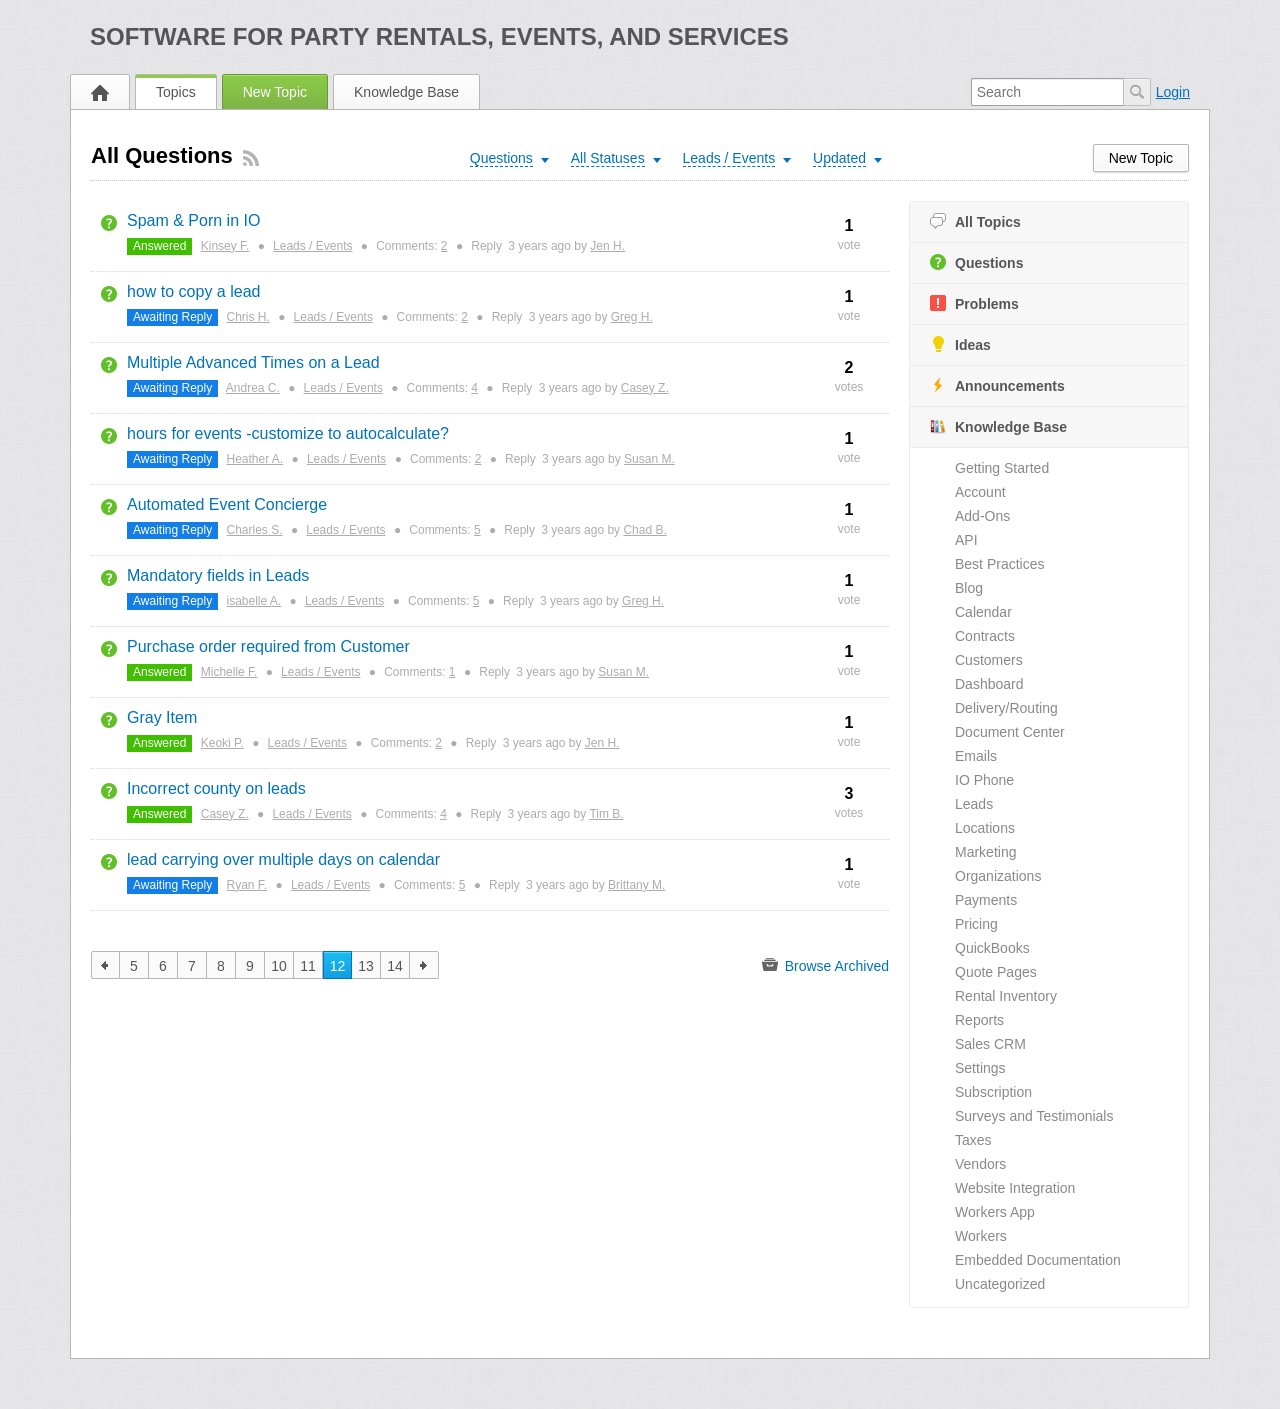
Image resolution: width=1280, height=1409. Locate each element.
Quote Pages (996, 972)
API (966, 540)
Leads (974, 804)
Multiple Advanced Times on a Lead (253, 362)
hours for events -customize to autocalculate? (288, 433)
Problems (974, 303)
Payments (986, 900)
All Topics (975, 221)
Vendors (980, 1164)
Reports (979, 1020)
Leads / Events (312, 246)
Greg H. (632, 317)
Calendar (983, 612)
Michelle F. (229, 672)
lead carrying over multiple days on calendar (283, 859)
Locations (985, 828)
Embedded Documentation (1038, 1260)
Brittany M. (636, 885)
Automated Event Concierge (227, 504)
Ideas (960, 344)
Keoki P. (222, 743)
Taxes (973, 1140)
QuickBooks (992, 948)
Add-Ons (982, 516)
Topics (176, 92)
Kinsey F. (225, 246)
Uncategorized (1000, 1284)
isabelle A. (254, 601)
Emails (976, 756)
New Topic (275, 92)
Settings (980, 1068)
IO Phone (984, 780)
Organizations (998, 876)
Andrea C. (253, 388)
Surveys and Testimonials (1034, 1116)
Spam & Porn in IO (193, 220)
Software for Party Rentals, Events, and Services (439, 36)
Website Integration (1015, 1188)
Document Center (1010, 732)
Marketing (985, 852)
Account (980, 492)
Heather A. (255, 459)
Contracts (985, 636)
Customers (989, 660)
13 (366, 966)
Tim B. (606, 814)
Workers (981, 1236)
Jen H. (607, 246)
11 (308, 966)
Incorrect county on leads (216, 788)
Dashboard (989, 684)
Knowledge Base (406, 92)
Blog (969, 588)
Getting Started (1002, 468)
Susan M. (649, 459)
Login (1173, 92)
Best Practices (999, 564)
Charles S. (255, 530)
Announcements (997, 385)
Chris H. (248, 317)
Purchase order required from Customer (268, 646)
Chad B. (644, 530)
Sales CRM (990, 1044)
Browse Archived (825, 965)
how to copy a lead (193, 291)
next (424, 965)
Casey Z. (645, 388)
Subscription (993, 1092)
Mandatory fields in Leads (218, 575)
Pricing (976, 924)
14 (395, 966)
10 (279, 966)
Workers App (995, 1212)
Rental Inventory (1006, 996)
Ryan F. (247, 885)
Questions (976, 262)
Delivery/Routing (1006, 708)
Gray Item (162, 717)
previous (105, 965)
